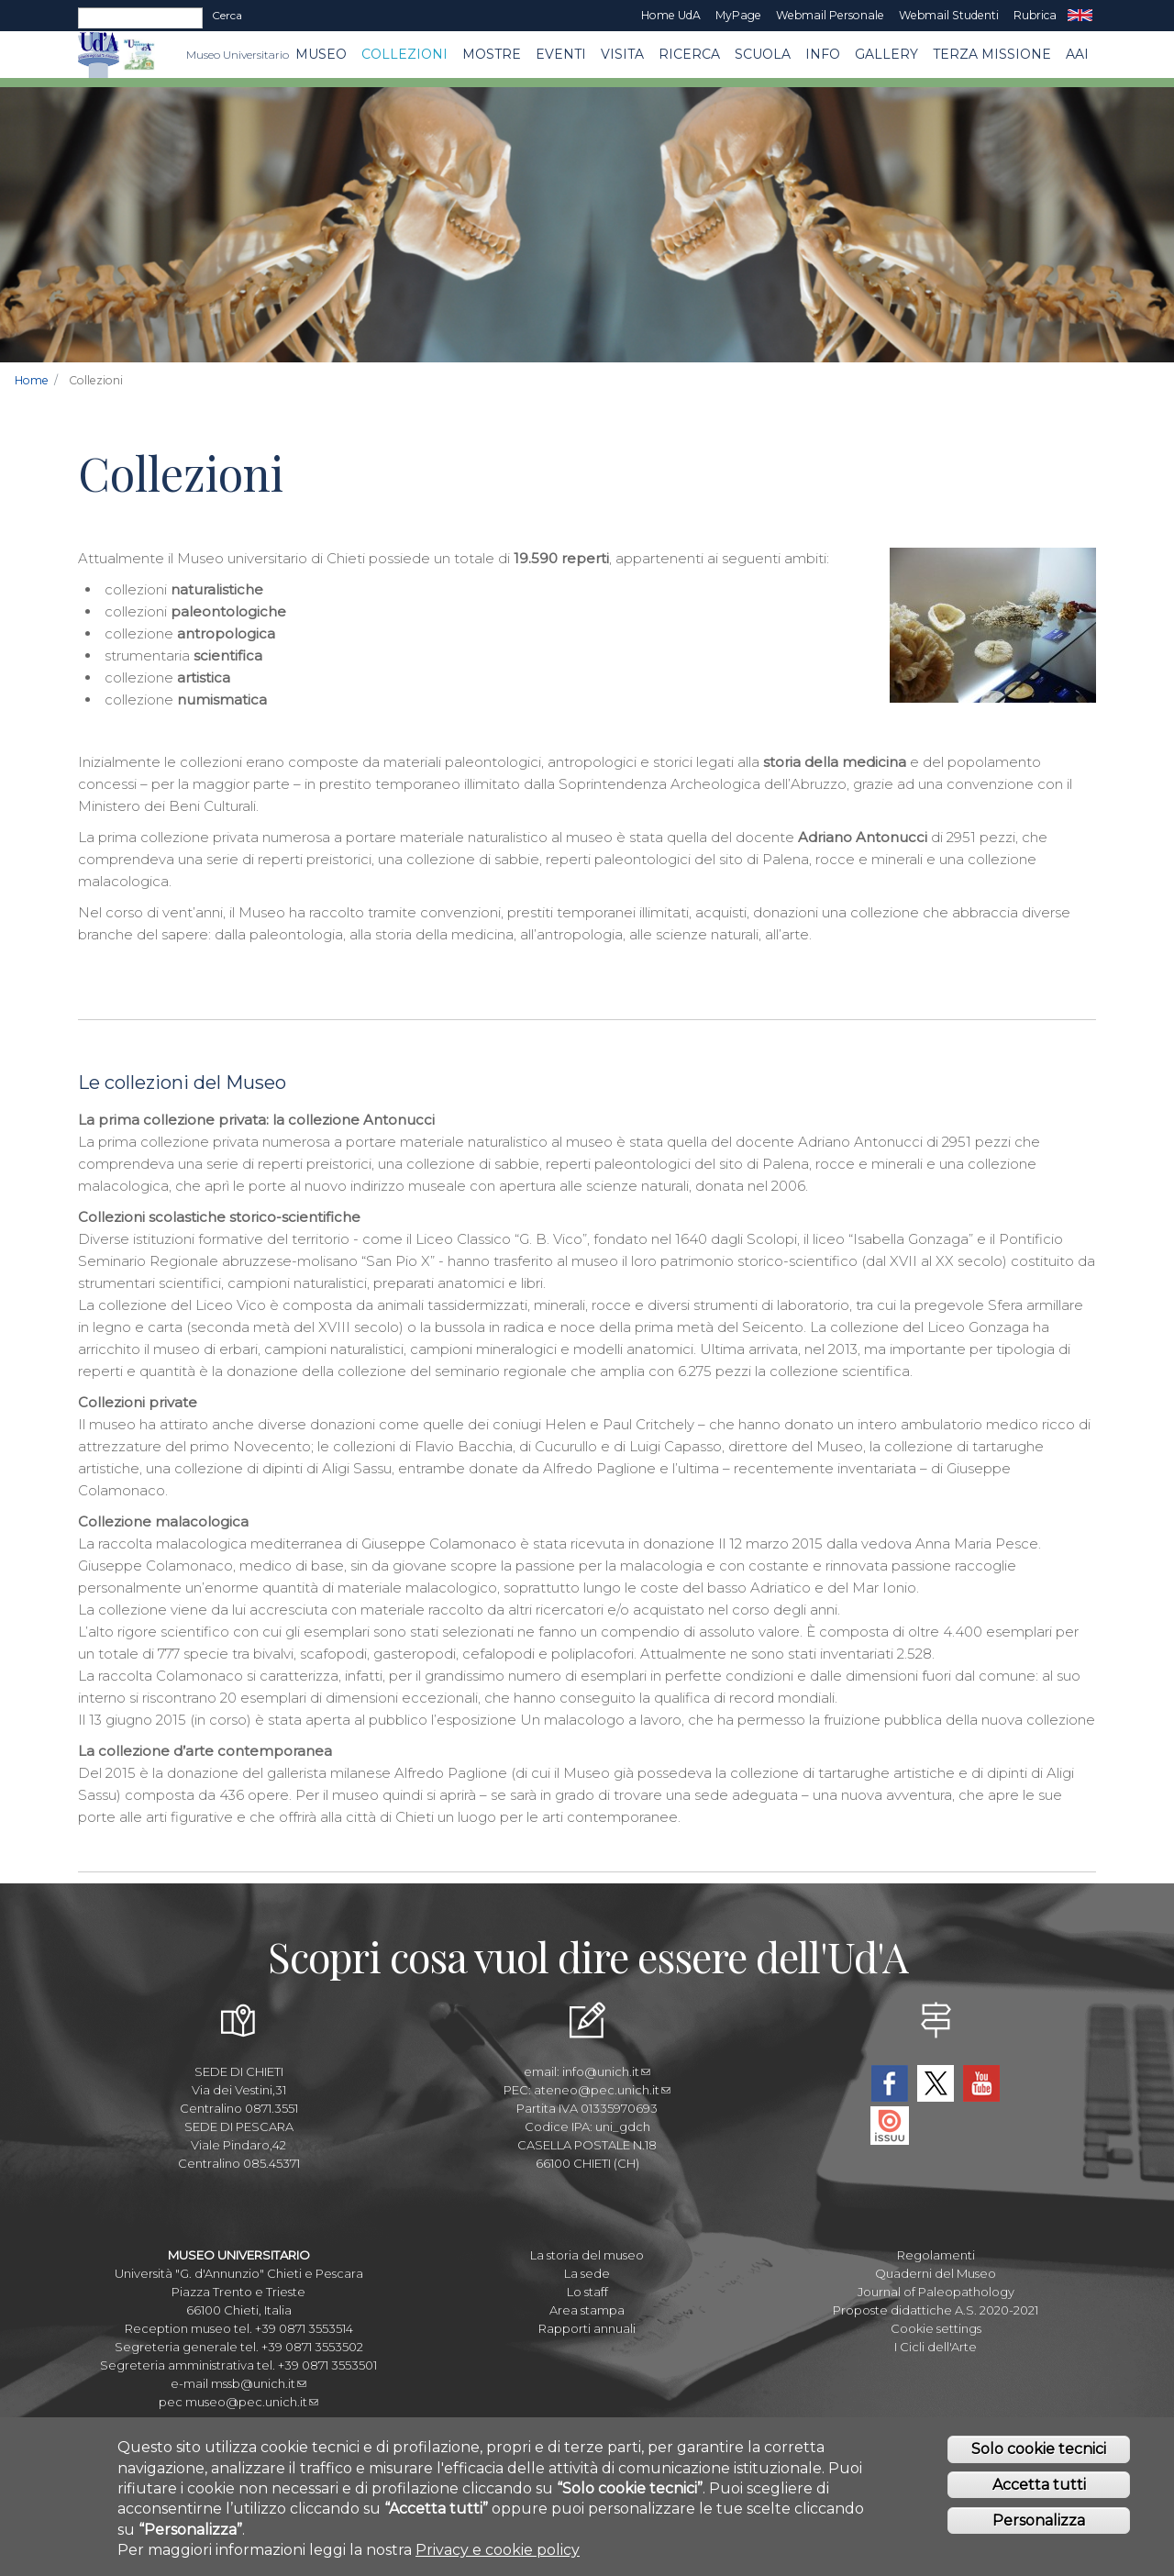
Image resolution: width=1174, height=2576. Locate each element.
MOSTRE (491, 54)
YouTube (981, 2083)
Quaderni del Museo (935, 2273)
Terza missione (992, 54)
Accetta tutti (1039, 2493)
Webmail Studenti (949, 15)
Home (32, 380)
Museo (321, 54)
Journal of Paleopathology (936, 2291)
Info (822, 54)
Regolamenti (936, 2255)
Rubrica (1035, 15)
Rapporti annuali (587, 2328)
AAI (1077, 54)
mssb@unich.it (258, 2383)
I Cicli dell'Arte (935, 2346)
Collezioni (404, 54)
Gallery (886, 54)
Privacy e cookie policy (497, 2558)
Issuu (890, 2125)
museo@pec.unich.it (251, 2401)
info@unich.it (606, 2071)
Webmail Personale (830, 15)
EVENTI (561, 54)
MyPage (738, 15)
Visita (622, 54)
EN (1080, 16)
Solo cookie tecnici (1038, 2457)
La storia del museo (587, 2255)
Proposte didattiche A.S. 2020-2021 (935, 2310)
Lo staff (587, 2291)
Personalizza (1038, 2528)
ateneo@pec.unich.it (602, 2089)
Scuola (763, 54)
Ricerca (689, 54)
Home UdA (671, 15)
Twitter (935, 2083)
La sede (587, 2273)
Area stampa (587, 2310)
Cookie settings (936, 2328)
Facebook (890, 2083)
